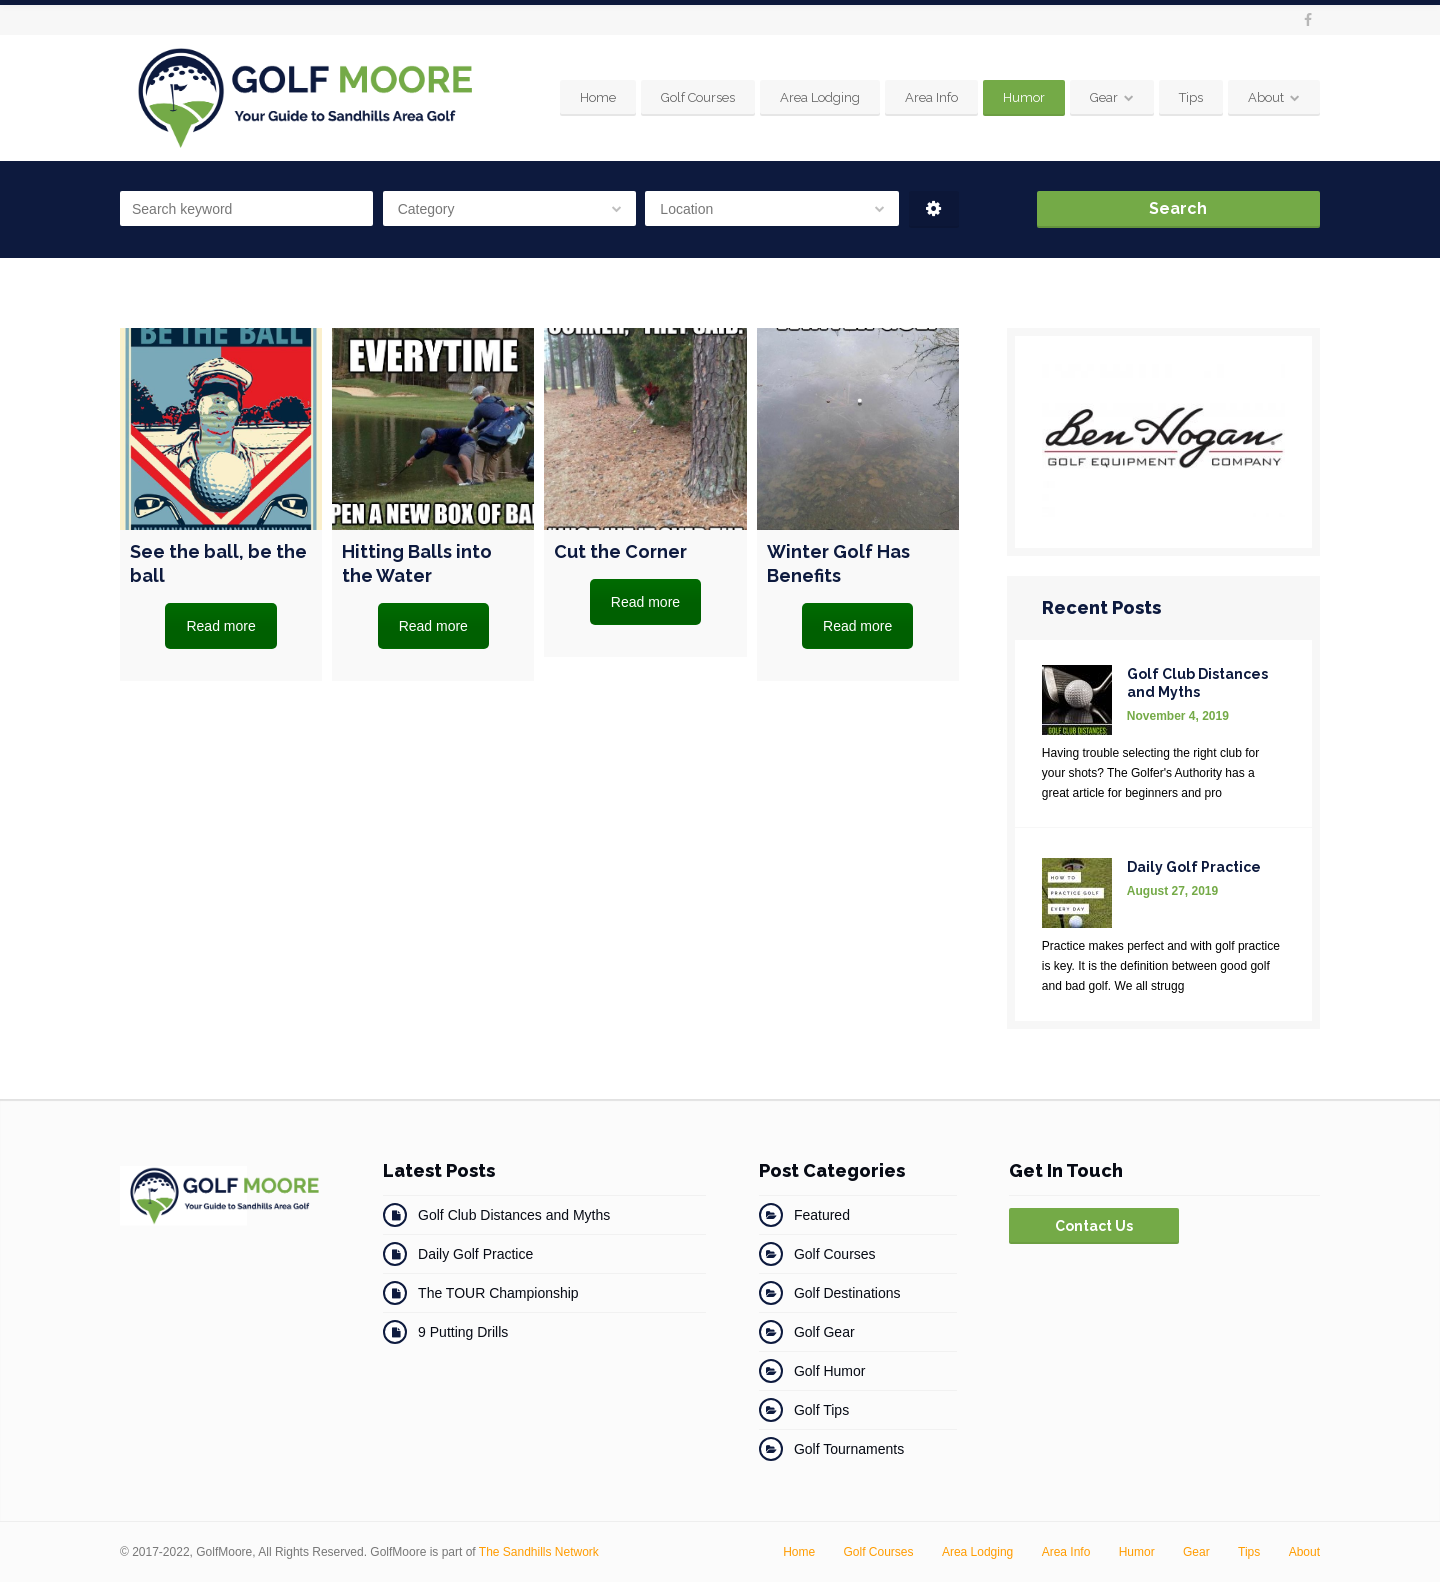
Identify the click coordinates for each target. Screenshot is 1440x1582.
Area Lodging (820, 97)
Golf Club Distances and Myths (514, 1215)
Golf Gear (824, 1332)
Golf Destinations (847, 1293)
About (1266, 97)
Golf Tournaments (849, 1449)
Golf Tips (821, 1410)
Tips (1191, 97)
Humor (1024, 97)
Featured (822, 1215)
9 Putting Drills (463, 1332)
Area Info (931, 97)
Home (598, 97)
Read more (220, 626)
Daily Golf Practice (475, 1254)
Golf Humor (830, 1371)
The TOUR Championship (498, 1293)
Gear (1104, 97)
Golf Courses (698, 97)
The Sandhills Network (539, 1552)
